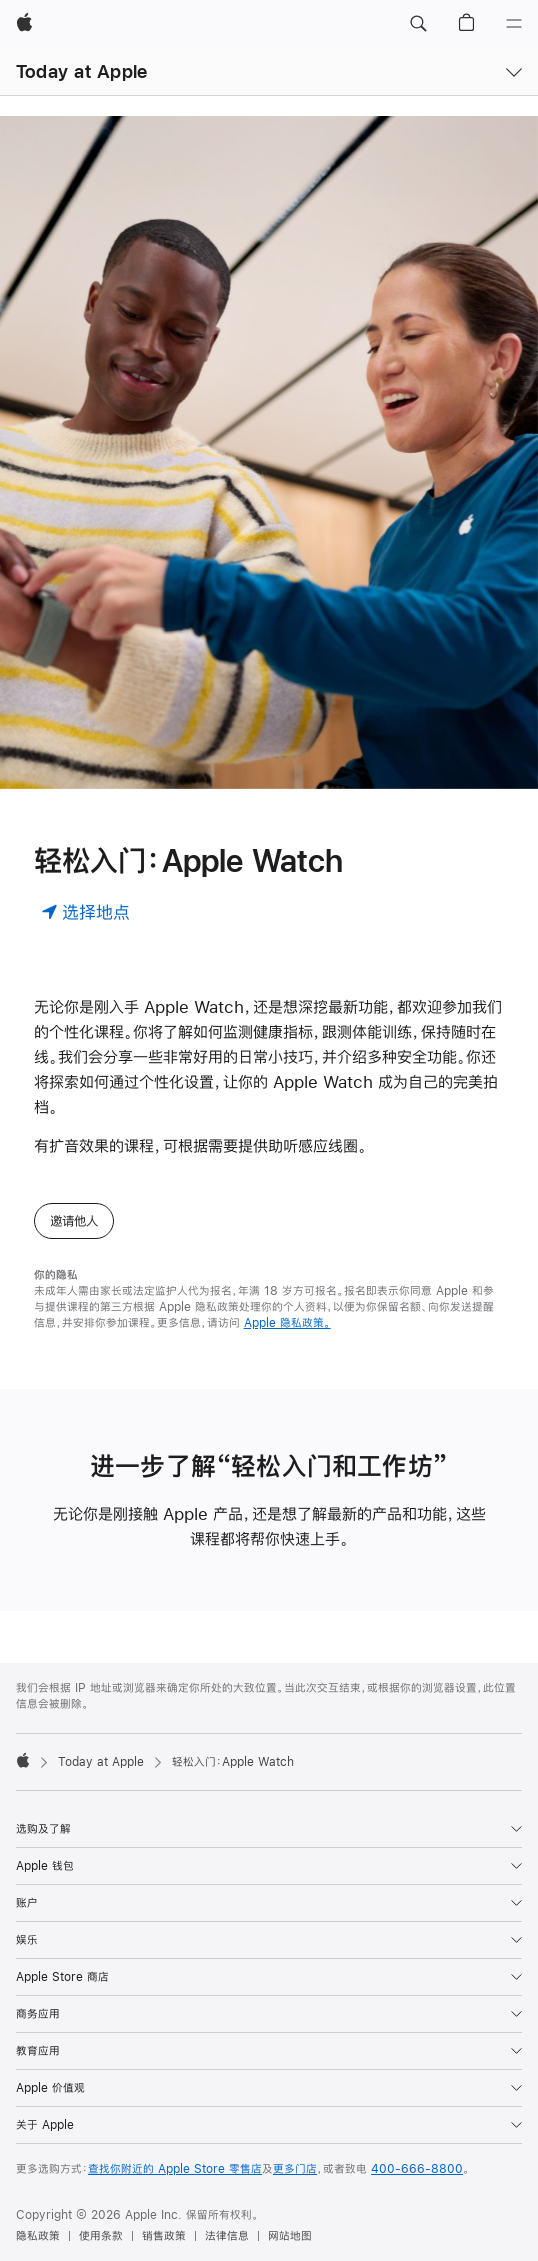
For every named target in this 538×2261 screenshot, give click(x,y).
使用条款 (101, 2236)
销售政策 (164, 2236)
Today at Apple (81, 71)
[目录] (514, 24)
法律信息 (227, 2236)
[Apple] (24, 24)
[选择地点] (85, 910)
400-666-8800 (417, 2169)
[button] (418, 24)
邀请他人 (74, 1221)
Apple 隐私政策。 (287, 1323)
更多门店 (295, 2169)
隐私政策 (38, 2236)
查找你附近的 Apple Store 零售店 (175, 2169)
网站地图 (290, 2236)
